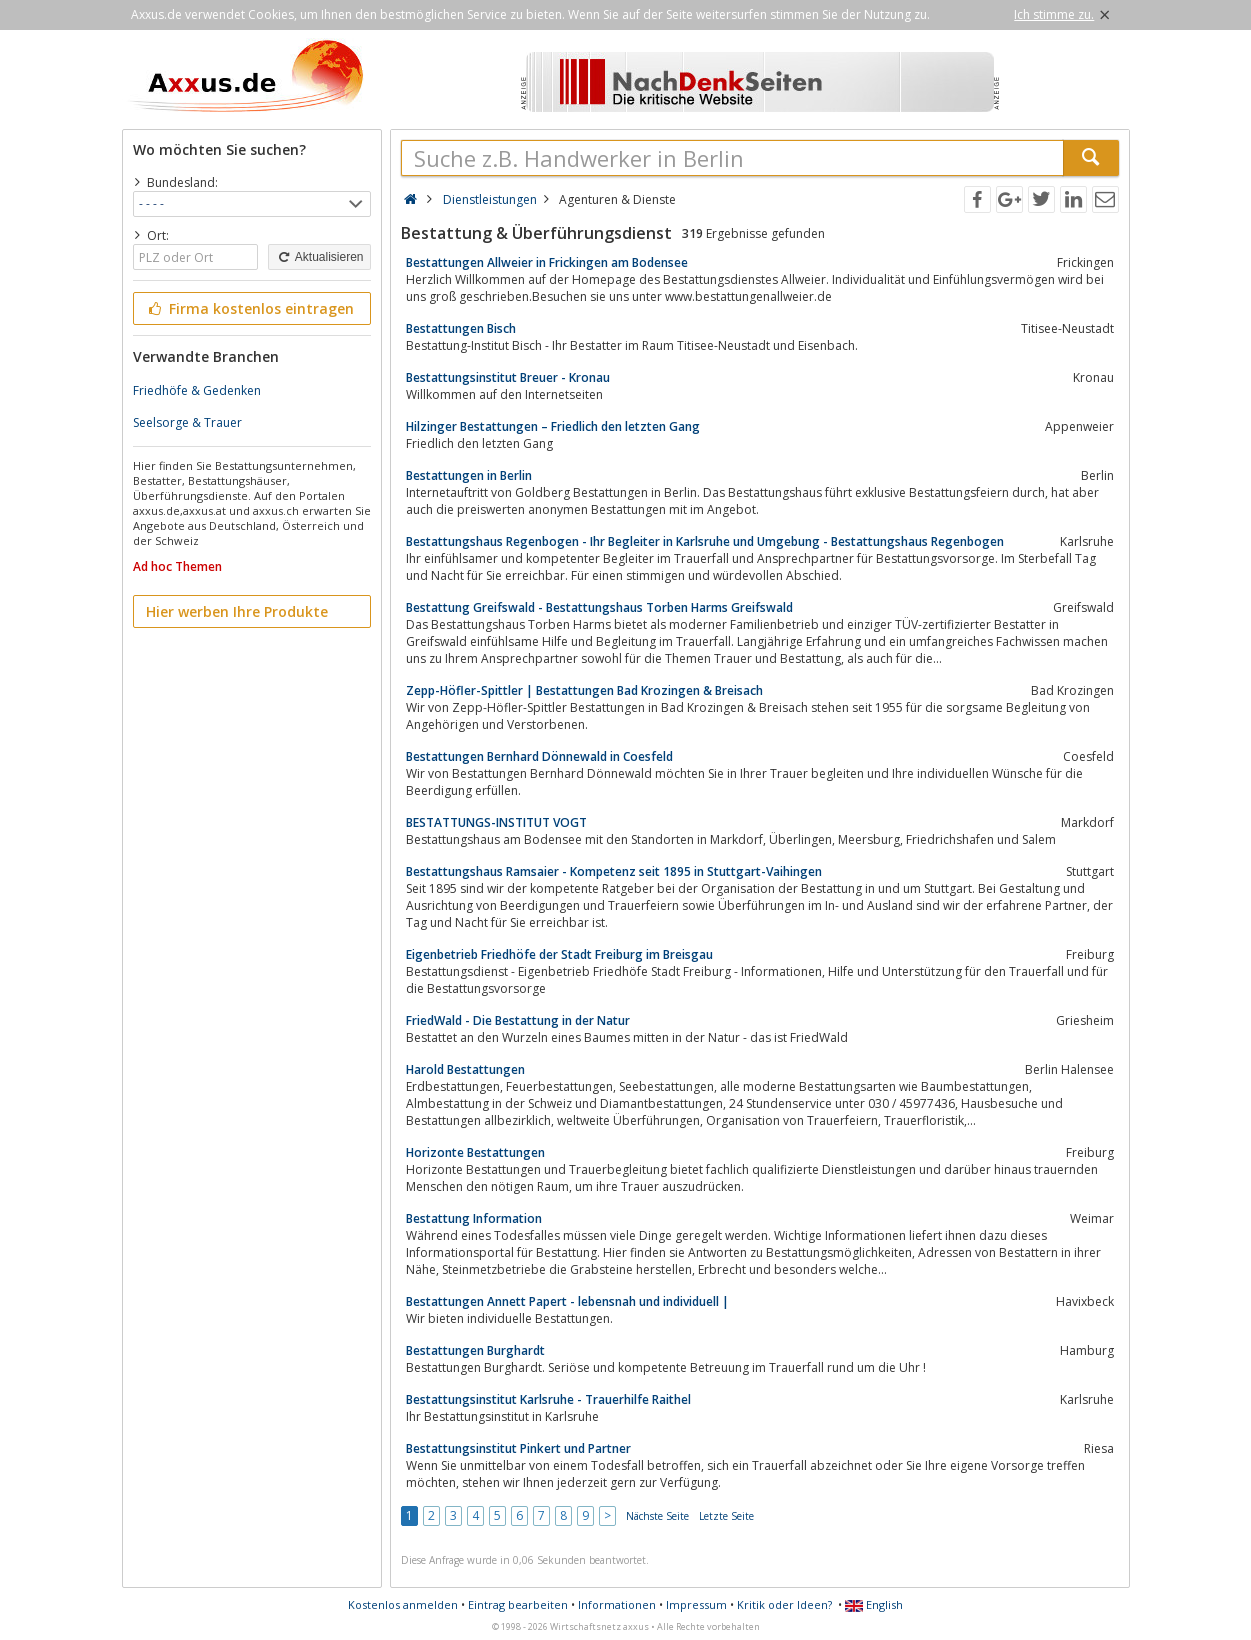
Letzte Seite (726, 1516)
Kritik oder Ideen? (784, 1604)
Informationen (617, 1604)
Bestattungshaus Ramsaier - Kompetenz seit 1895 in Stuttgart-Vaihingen (614, 871)
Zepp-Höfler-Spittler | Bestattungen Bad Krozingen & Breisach (584, 690)
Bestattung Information (474, 1218)
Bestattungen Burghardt (475, 1350)
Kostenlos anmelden (403, 1604)
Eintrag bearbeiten (518, 1604)
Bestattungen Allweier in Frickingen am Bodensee (547, 262)
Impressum (696, 1604)
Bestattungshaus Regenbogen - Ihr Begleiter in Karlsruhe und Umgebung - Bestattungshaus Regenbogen (705, 541)
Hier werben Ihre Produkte (237, 611)
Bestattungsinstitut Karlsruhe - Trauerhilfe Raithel (548, 1399)
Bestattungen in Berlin (469, 475)
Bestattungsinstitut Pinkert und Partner (518, 1448)
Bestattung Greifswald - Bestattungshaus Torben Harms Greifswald (599, 607)
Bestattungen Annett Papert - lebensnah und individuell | (567, 1301)
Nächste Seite (657, 1516)
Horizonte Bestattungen (475, 1152)
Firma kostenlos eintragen (250, 308)
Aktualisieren (319, 257)
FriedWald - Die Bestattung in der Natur (518, 1020)
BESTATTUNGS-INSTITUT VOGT (496, 822)
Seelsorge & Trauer (187, 422)
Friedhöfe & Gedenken (197, 390)
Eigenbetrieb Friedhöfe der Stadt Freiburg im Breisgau (559, 954)
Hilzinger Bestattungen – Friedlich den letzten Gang (553, 426)
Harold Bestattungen (465, 1069)
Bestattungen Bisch (461, 328)
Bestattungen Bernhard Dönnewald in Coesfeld (539, 756)
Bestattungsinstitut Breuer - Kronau (508, 377)
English (874, 1604)
